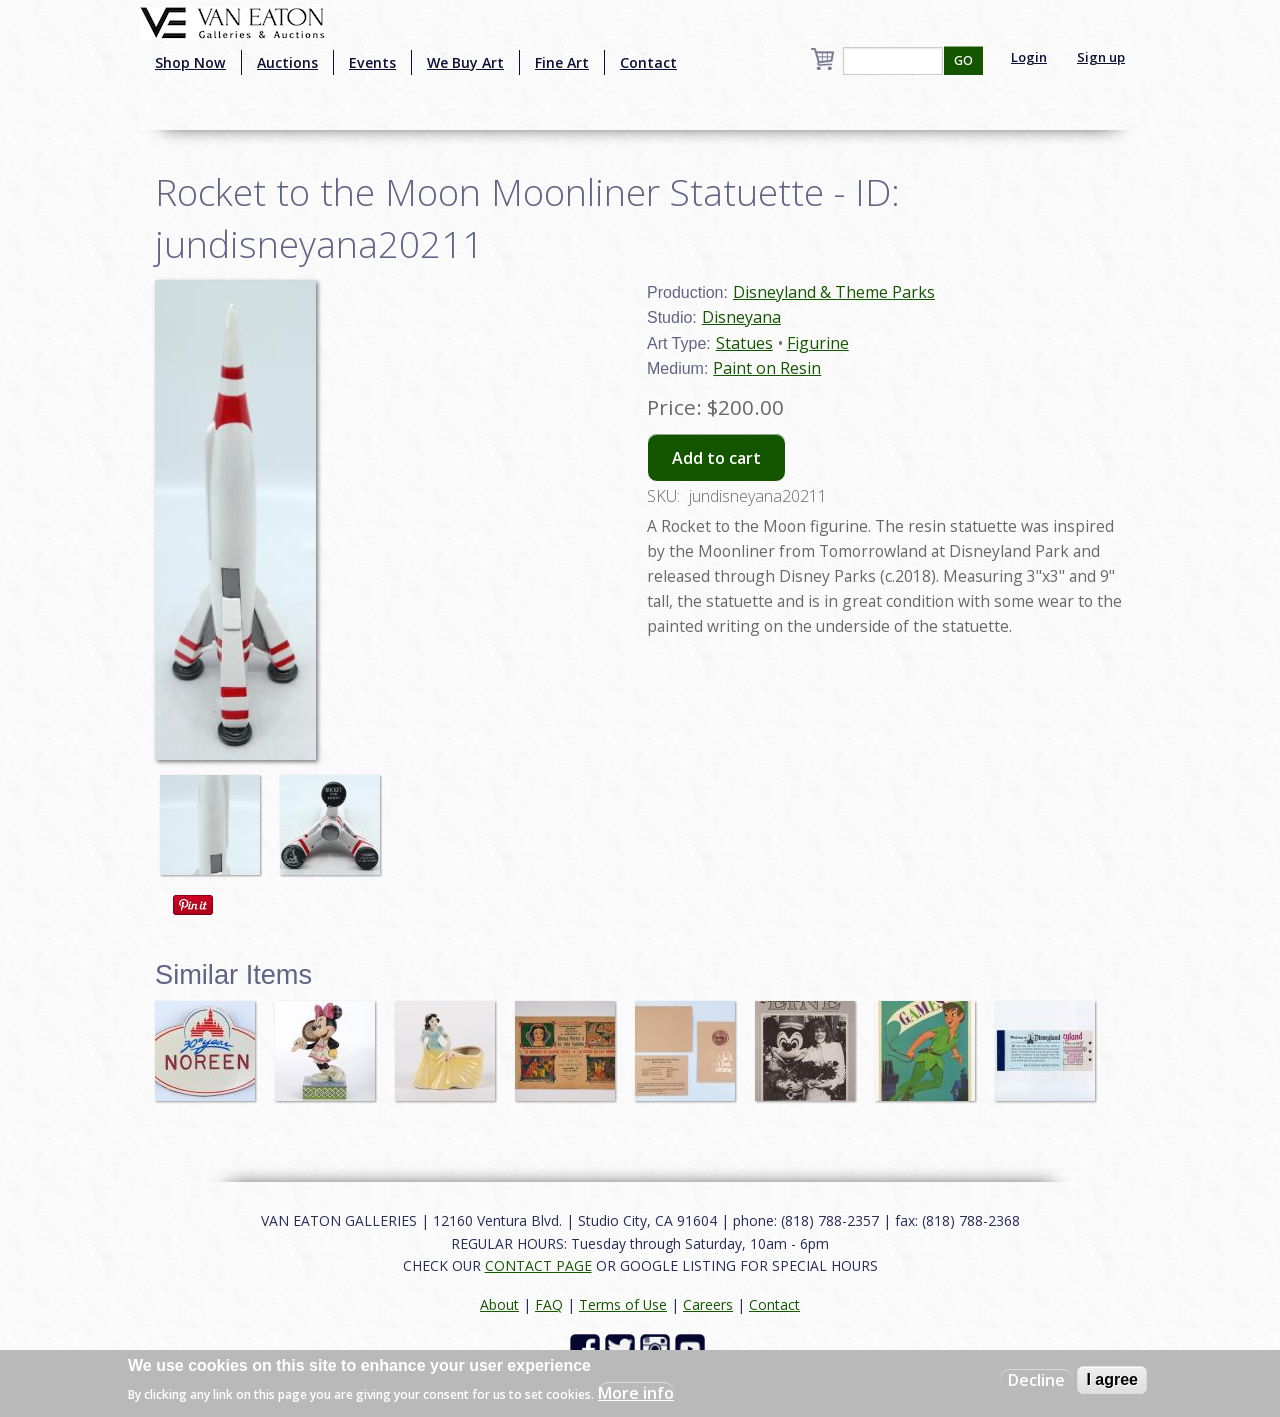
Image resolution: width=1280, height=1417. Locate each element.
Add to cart (716, 458)
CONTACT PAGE (538, 1265)
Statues (744, 343)
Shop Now (190, 62)
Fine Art (562, 62)
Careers (708, 1304)
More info (636, 1393)
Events (372, 62)
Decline (1036, 1380)
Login (1029, 57)
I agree (1112, 1379)
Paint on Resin (767, 368)
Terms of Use (623, 1304)
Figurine (818, 343)
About (499, 1304)
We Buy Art (465, 62)
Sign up (1101, 57)
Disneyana (741, 317)
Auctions (287, 62)
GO (963, 60)
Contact (648, 62)
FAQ (549, 1304)
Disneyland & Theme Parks (834, 292)
